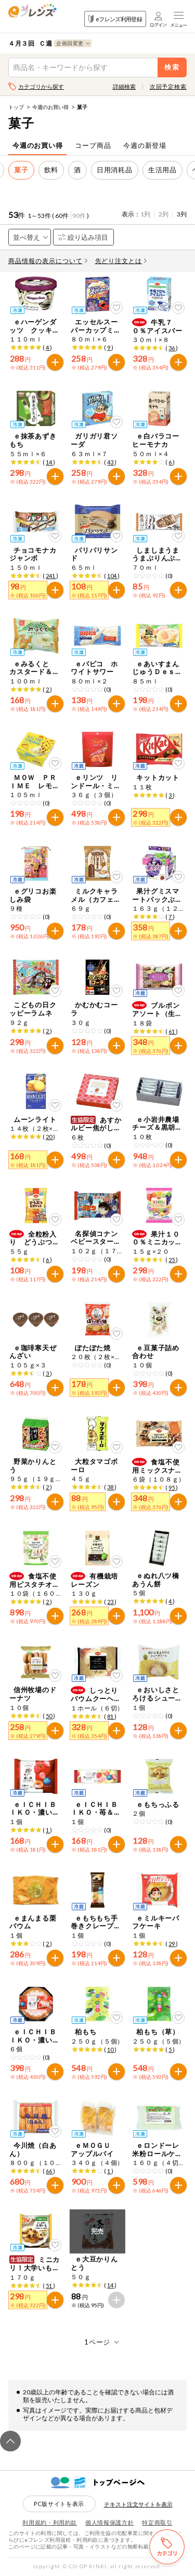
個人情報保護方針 (109, 2522)
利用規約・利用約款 (49, 2522)
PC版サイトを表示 (59, 2503)
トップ (16, 107)
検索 (172, 67)
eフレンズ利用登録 (115, 19)
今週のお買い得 (50, 107)
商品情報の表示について (47, 261)
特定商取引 (157, 2522)
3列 (182, 214)
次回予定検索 (168, 86)
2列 (163, 214)
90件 (79, 216)
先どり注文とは (121, 261)
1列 (145, 214)
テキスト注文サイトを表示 (138, 2504)
